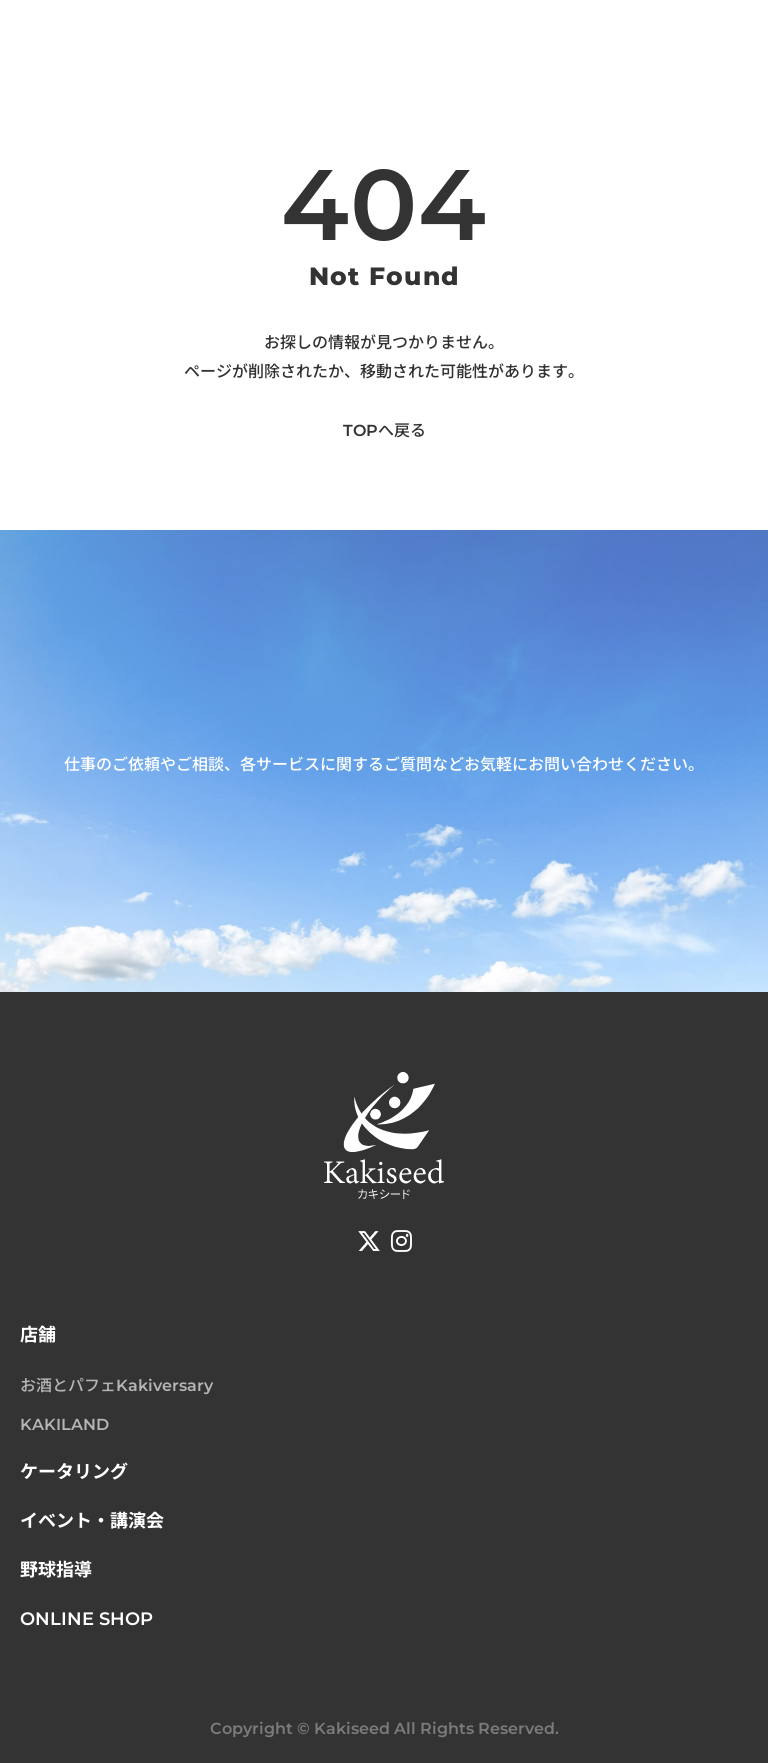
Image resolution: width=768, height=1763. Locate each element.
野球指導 (56, 1570)
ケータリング (74, 1472)
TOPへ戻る (384, 430)
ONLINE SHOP (86, 1619)
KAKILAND (64, 1424)
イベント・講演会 (92, 1521)
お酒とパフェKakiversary (116, 1385)
